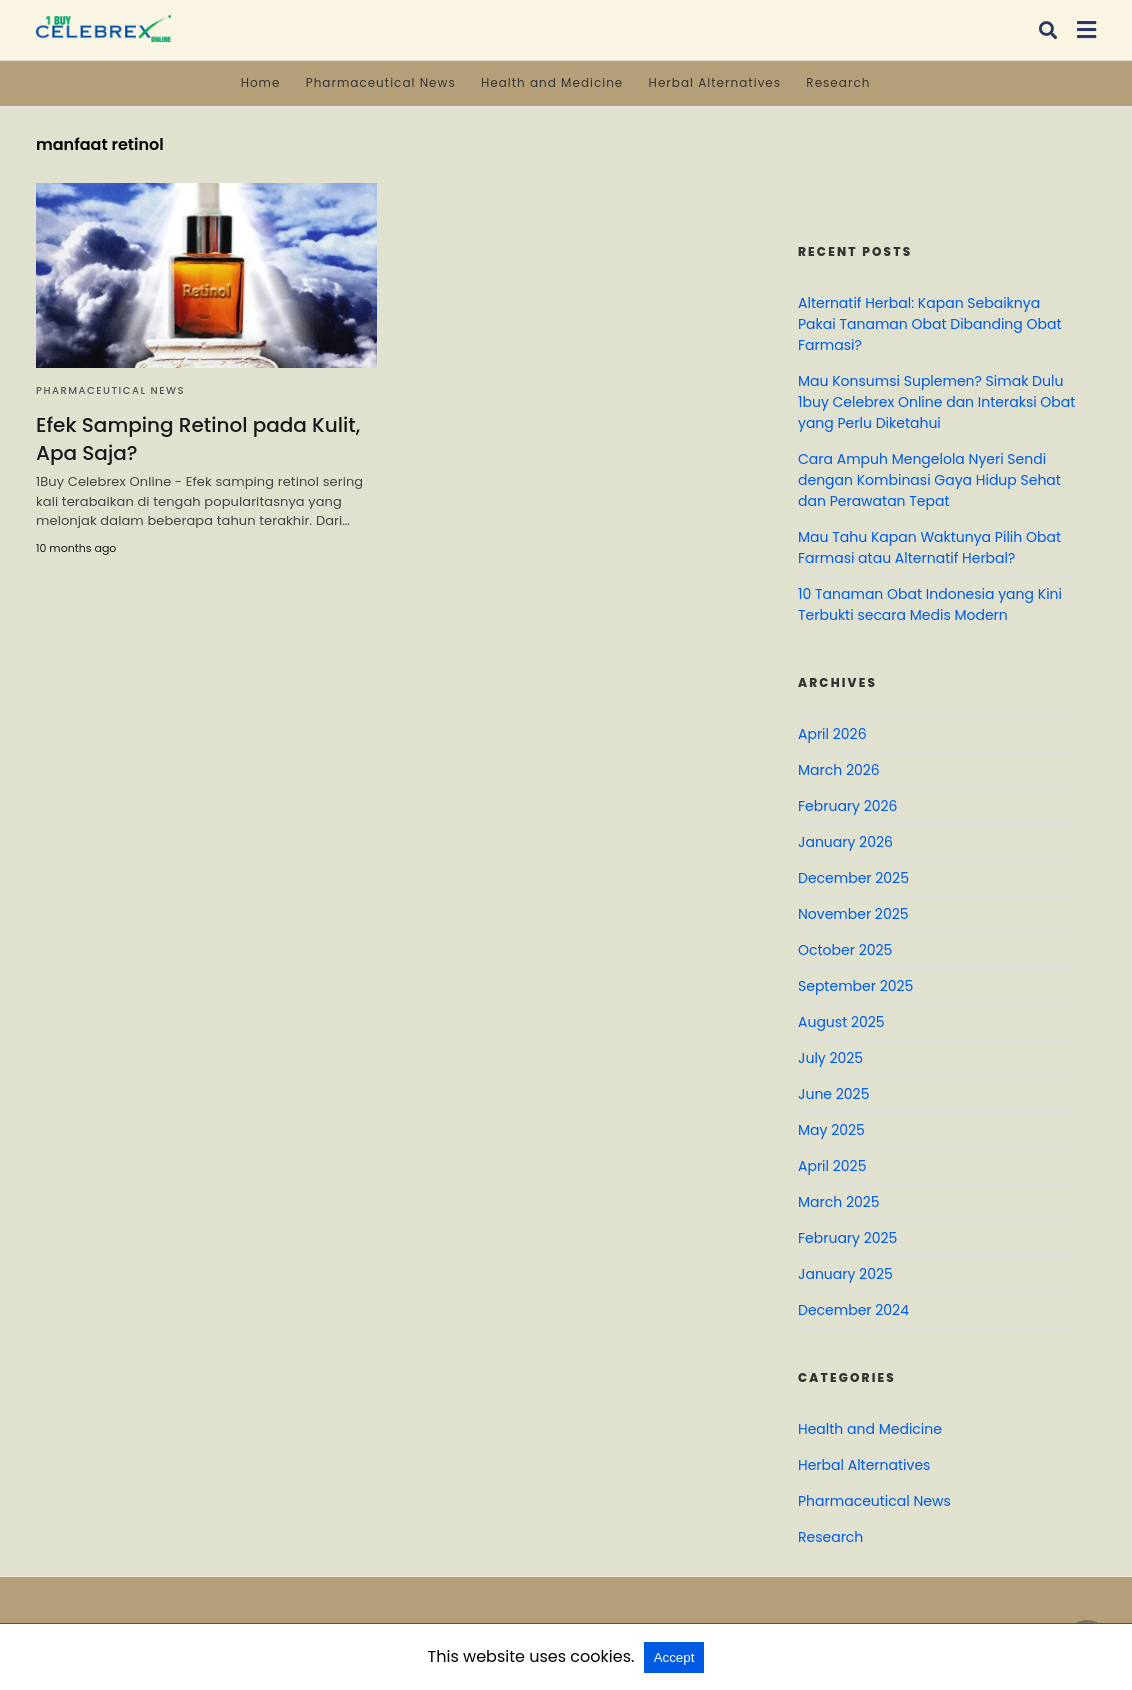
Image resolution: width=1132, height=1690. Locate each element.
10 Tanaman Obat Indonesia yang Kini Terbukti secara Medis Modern (930, 604)
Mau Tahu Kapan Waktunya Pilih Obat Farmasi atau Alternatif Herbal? (929, 547)
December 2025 (853, 878)
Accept (674, 1657)
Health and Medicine (552, 82)
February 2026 (847, 806)
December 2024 (853, 1310)
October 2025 (845, 950)
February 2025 (847, 1238)
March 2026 (839, 770)
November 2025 (853, 914)
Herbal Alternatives (715, 82)
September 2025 (855, 986)
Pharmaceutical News (381, 82)
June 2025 (833, 1094)
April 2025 (832, 1166)
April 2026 (832, 734)
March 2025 (839, 1202)
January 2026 (845, 842)
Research (838, 82)
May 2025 (831, 1130)
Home (261, 82)
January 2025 (845, 1274)
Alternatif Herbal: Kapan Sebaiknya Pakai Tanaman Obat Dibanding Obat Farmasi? (930, 324)
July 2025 (830, 1058)
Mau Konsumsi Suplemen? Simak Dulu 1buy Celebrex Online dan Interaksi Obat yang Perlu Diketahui (936, 402)
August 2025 (841, 1022)
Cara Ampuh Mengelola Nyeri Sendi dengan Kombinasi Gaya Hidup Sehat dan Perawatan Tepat (929, 480)
